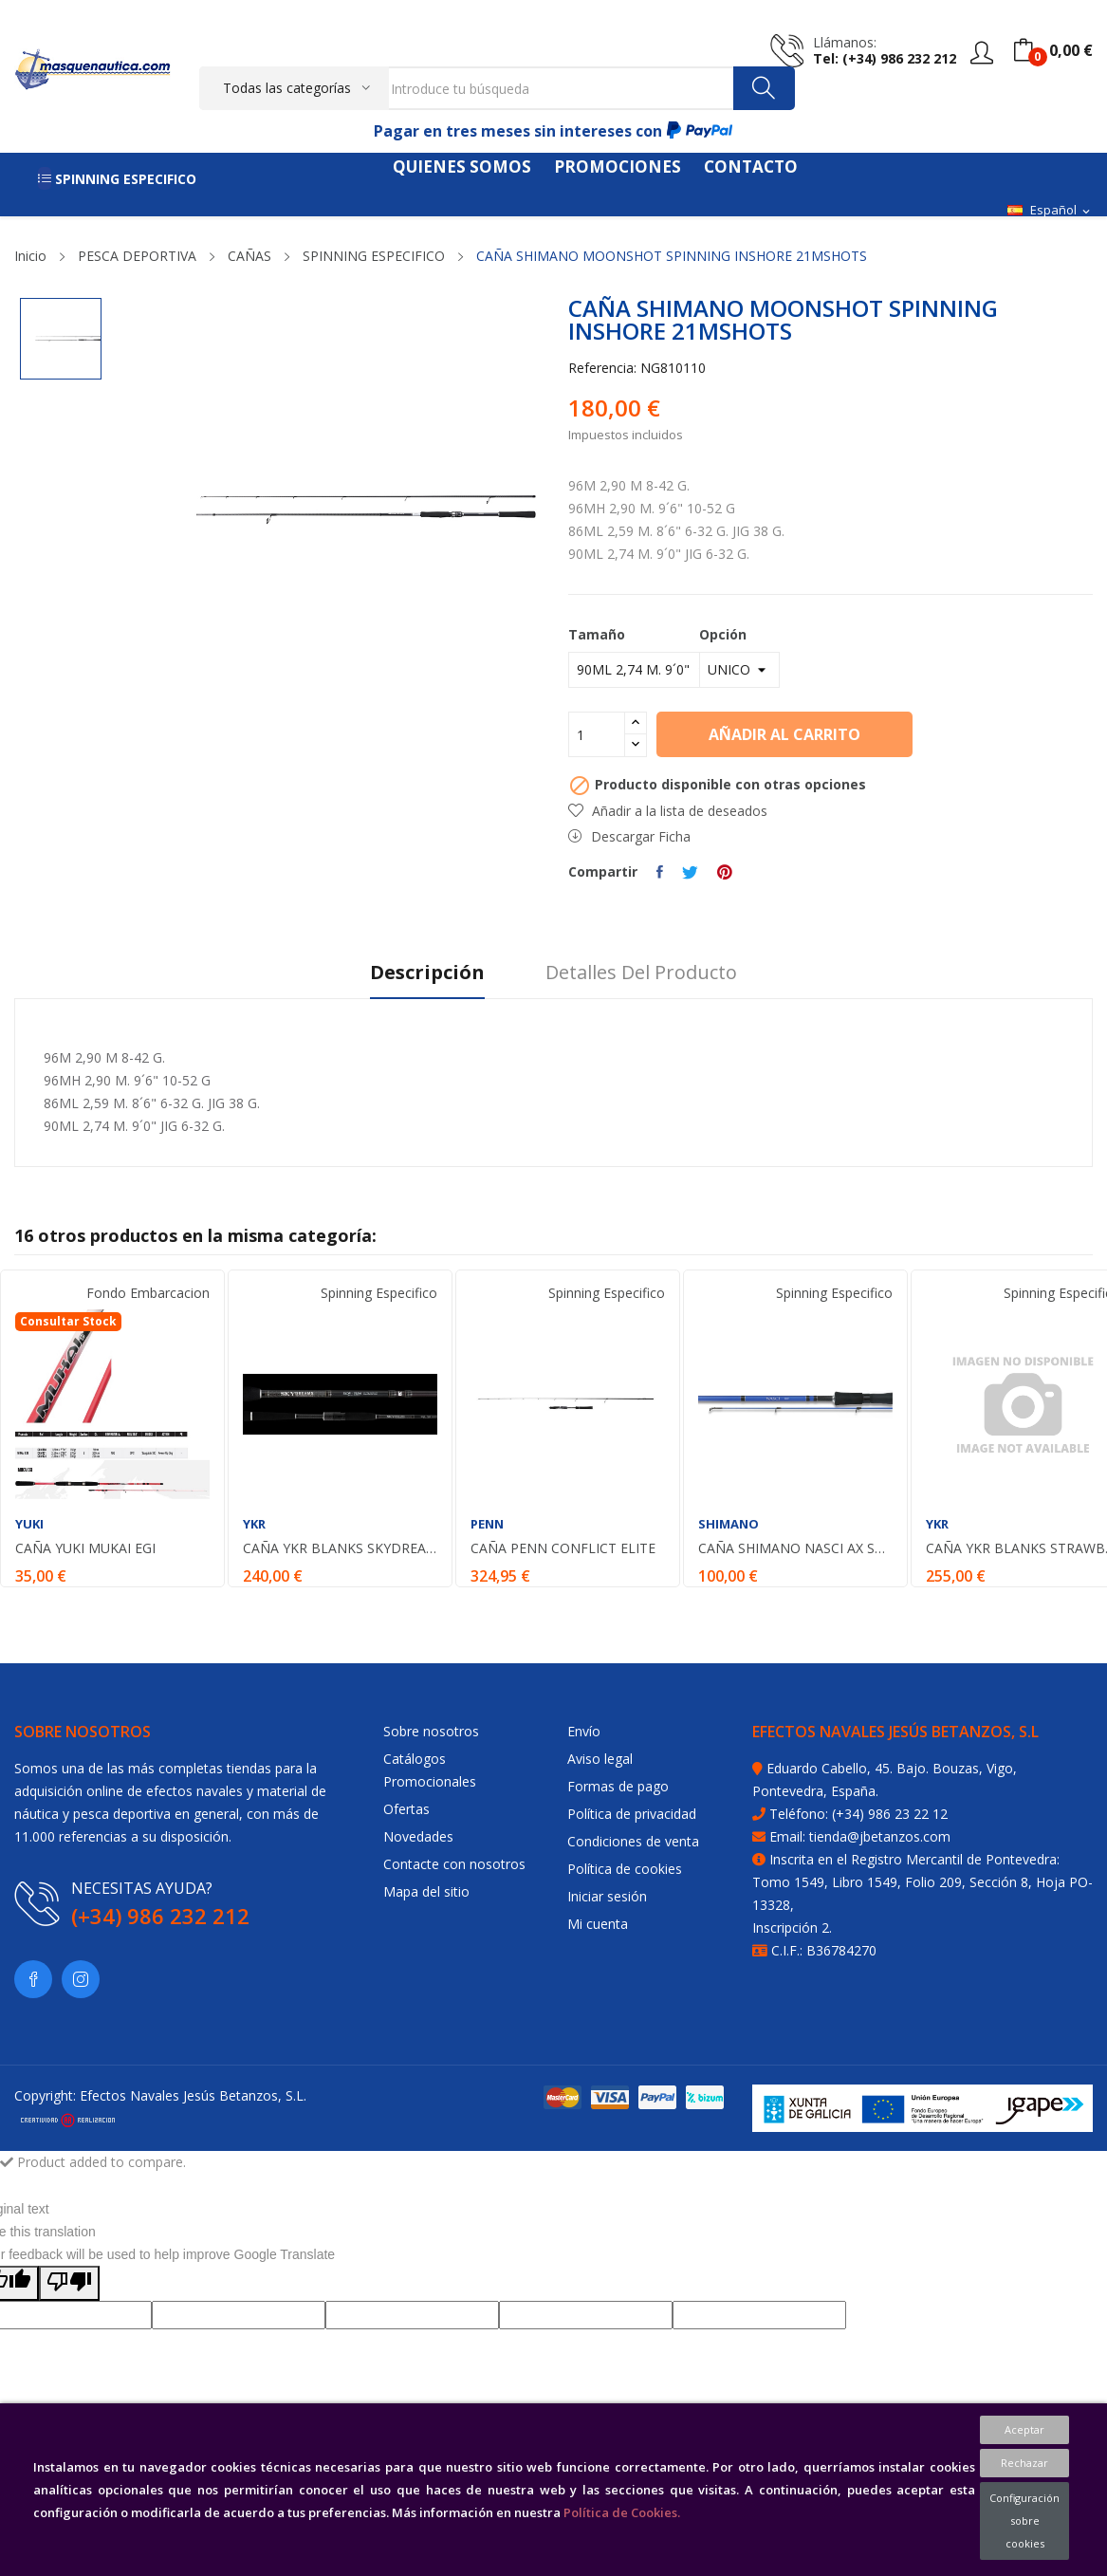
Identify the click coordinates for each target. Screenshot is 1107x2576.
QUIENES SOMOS (462, 166)
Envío (583, 1731)
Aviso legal (600, 1759)
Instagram (81, 1979)
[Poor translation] (69, 2283)
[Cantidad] (596, 734)
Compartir (660, 872)
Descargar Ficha (629, 836)
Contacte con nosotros (454, 1864)
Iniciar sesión (607, 1896)
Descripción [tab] (427, 973)
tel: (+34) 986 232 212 (884, 58)
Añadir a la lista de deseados (667, 811)
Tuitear (690, 872)
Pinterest (725, 872)
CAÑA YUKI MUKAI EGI (85, 1548)
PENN (487, 1524)
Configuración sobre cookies (1024, 2520)
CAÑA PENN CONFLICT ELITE (562, 1548)
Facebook (33, 1979)
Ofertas (406, 1809)
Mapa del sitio (426, 1891)
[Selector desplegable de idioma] (1050, 210)
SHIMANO (728, 1524)
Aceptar (1024, 2429)
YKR (254, 1524)
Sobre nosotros (431, 1731)
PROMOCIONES (617, 166)
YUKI (29, 1524)
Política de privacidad (631, 1814)
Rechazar (1024, 2463)
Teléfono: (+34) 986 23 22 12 (858, 1814)
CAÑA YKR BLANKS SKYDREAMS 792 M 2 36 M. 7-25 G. (340, 1548)
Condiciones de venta (633, 1841)
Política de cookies (624, 1869)
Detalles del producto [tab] (641, 973)
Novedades (418, 1836)
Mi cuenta (597, 1924)
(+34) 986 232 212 (160, 1915)
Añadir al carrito (784, 734)
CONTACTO (751, 166)
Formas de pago (618, 1786)
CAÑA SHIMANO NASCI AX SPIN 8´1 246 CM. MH (795, 1548)
